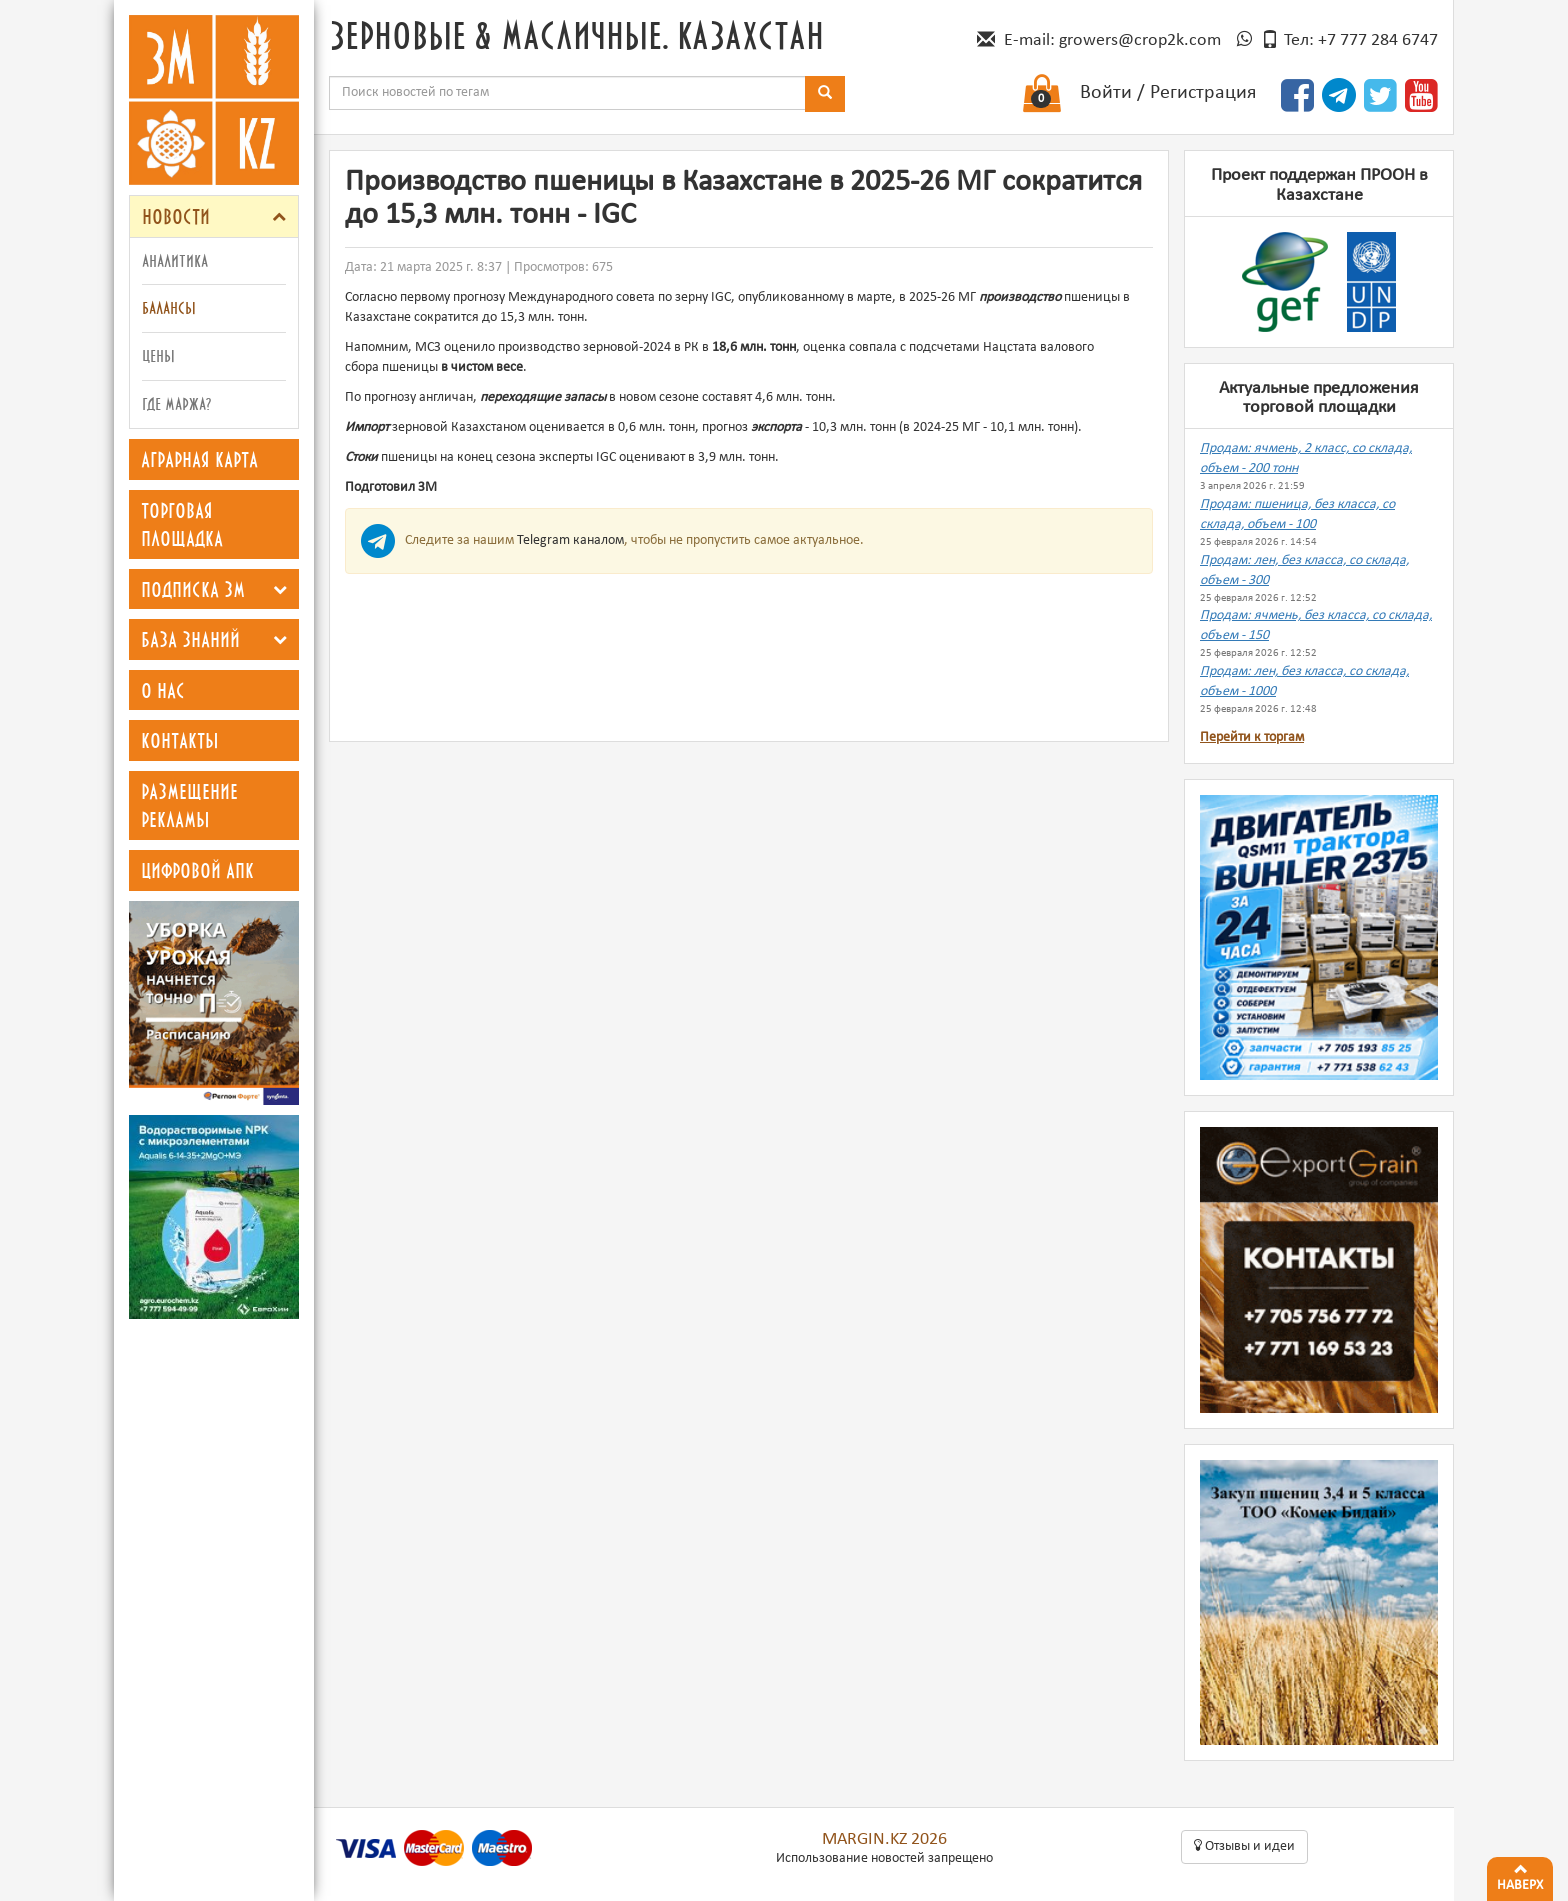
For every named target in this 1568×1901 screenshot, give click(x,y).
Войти (1106, 93)
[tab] (214, 216)
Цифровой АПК (197, 870)
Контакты (180, 740)
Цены (158, 355)
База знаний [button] (190, 639)
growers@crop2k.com (1140, 40)
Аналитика (175, 260)
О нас (163, 690)
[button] (279, 216)
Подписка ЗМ (193, 589)
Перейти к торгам (1252, 737)
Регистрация (1203, 93)
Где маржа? (176, 403)
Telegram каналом (570, 540)
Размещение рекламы (189, 805)
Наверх (1520, 1875)
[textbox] (567, 93)
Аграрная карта (199, 459)
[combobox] (567, 93)
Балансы (169, 307)
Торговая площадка (182, 524)
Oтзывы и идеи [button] (1244, 1846)
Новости (176, 216)
